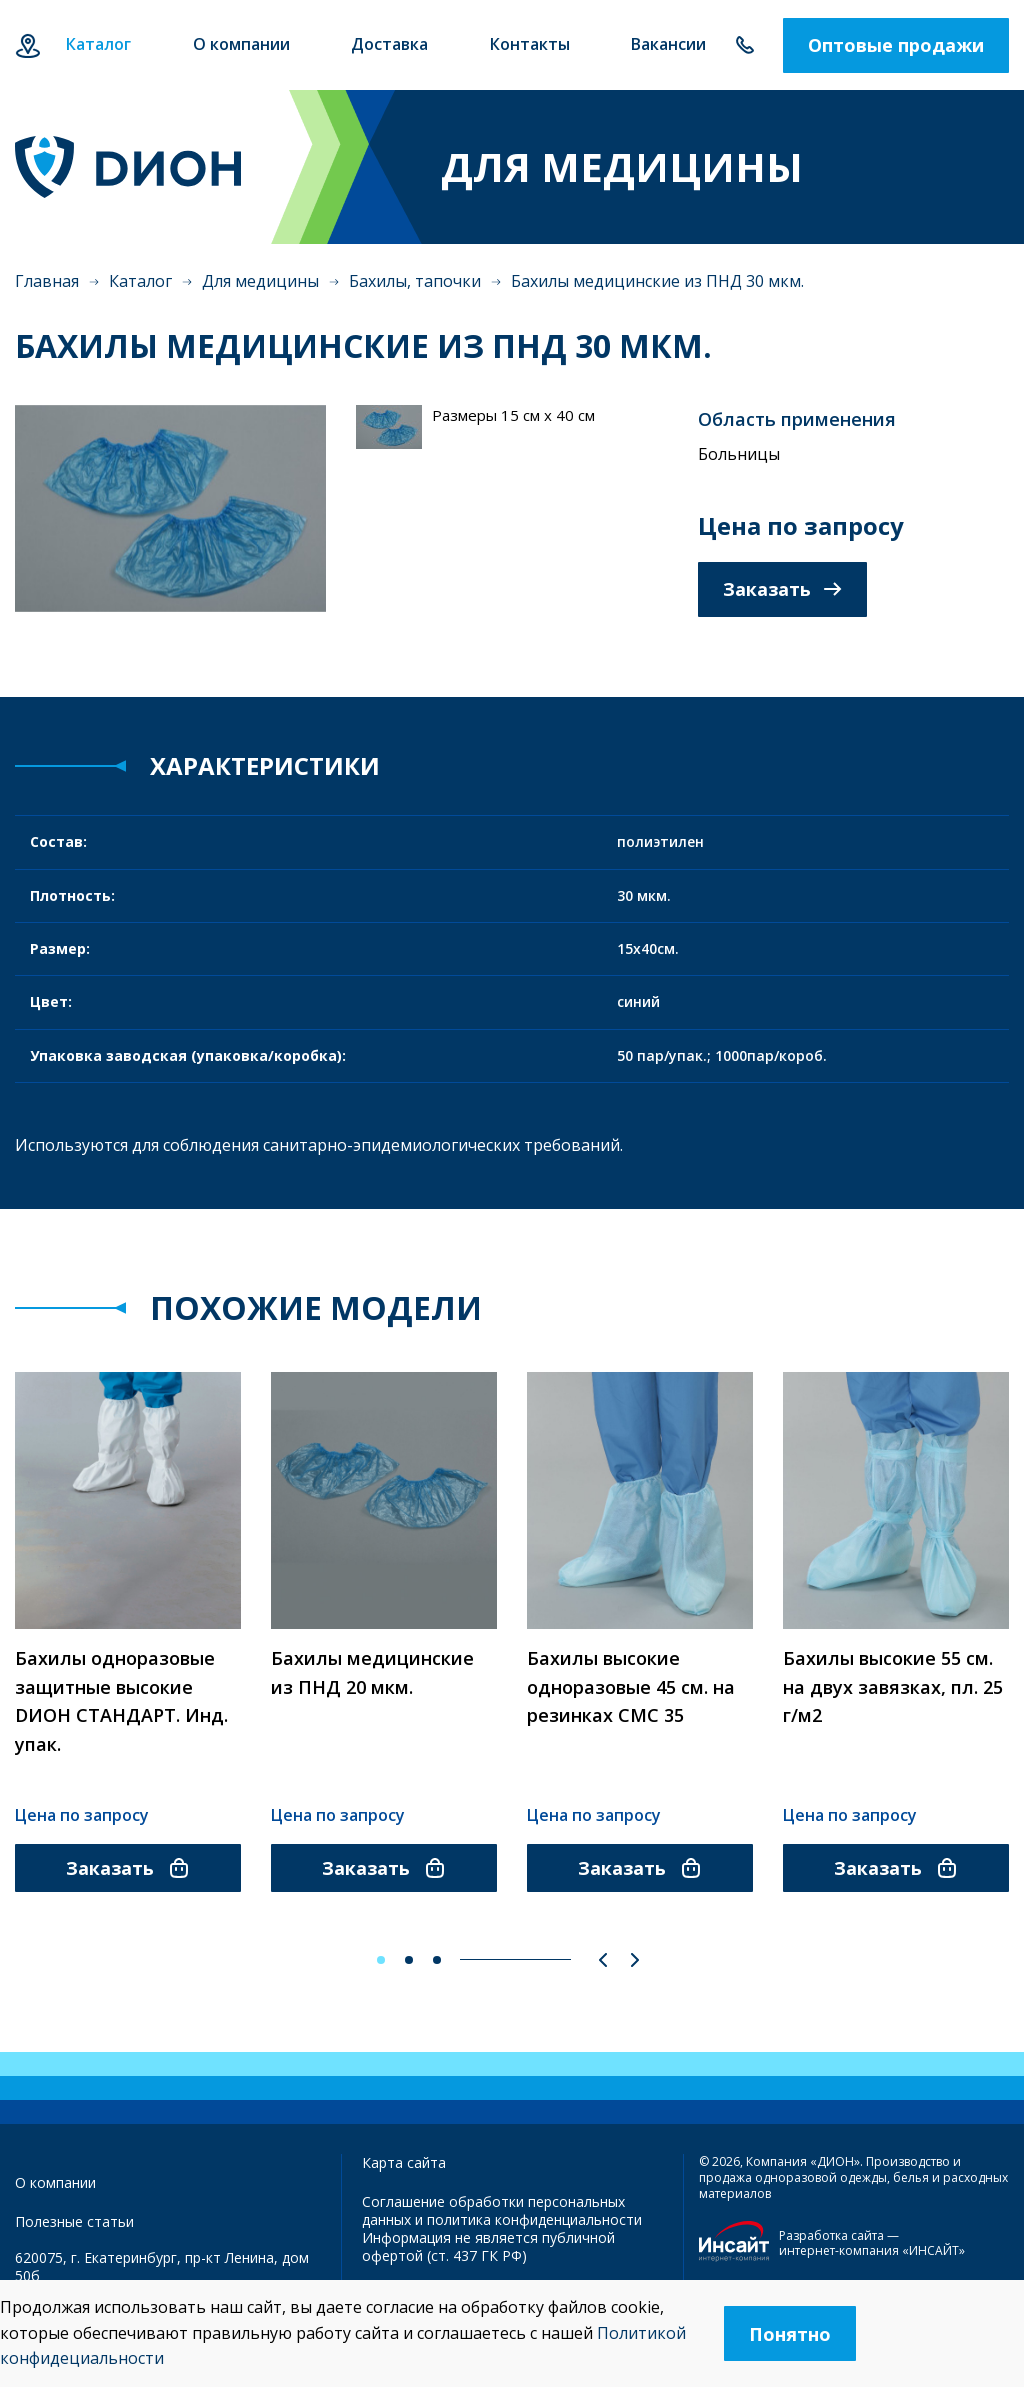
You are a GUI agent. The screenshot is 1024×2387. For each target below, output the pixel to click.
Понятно (790, 2334)
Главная (47, 281)
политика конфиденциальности (534, 2219)
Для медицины (260, 281)
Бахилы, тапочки (415, 281)
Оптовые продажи (896, 45)
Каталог (140, 281)
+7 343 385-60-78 (744, 45)
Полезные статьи (74, 2221)
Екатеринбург (27, 45)
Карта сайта (404, 2162)
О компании (55, 2182)
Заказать (782, 589)
